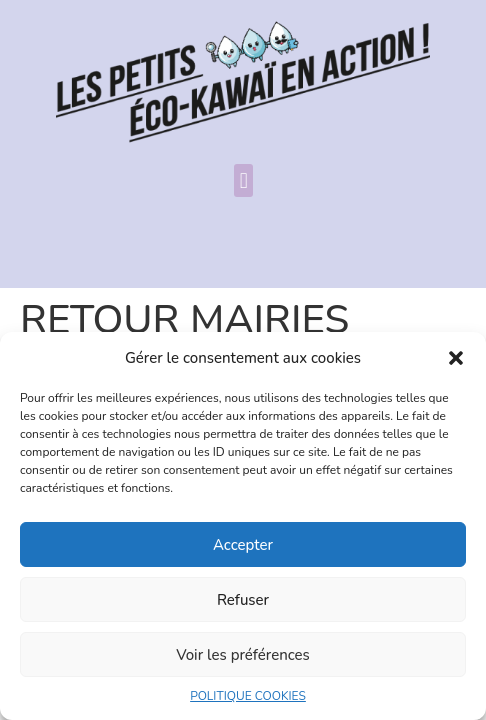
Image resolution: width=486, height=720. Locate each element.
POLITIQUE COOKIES (248, 696)
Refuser (243, 600)
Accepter (243, 545)
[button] (456, 358)
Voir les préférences (243, 655)
